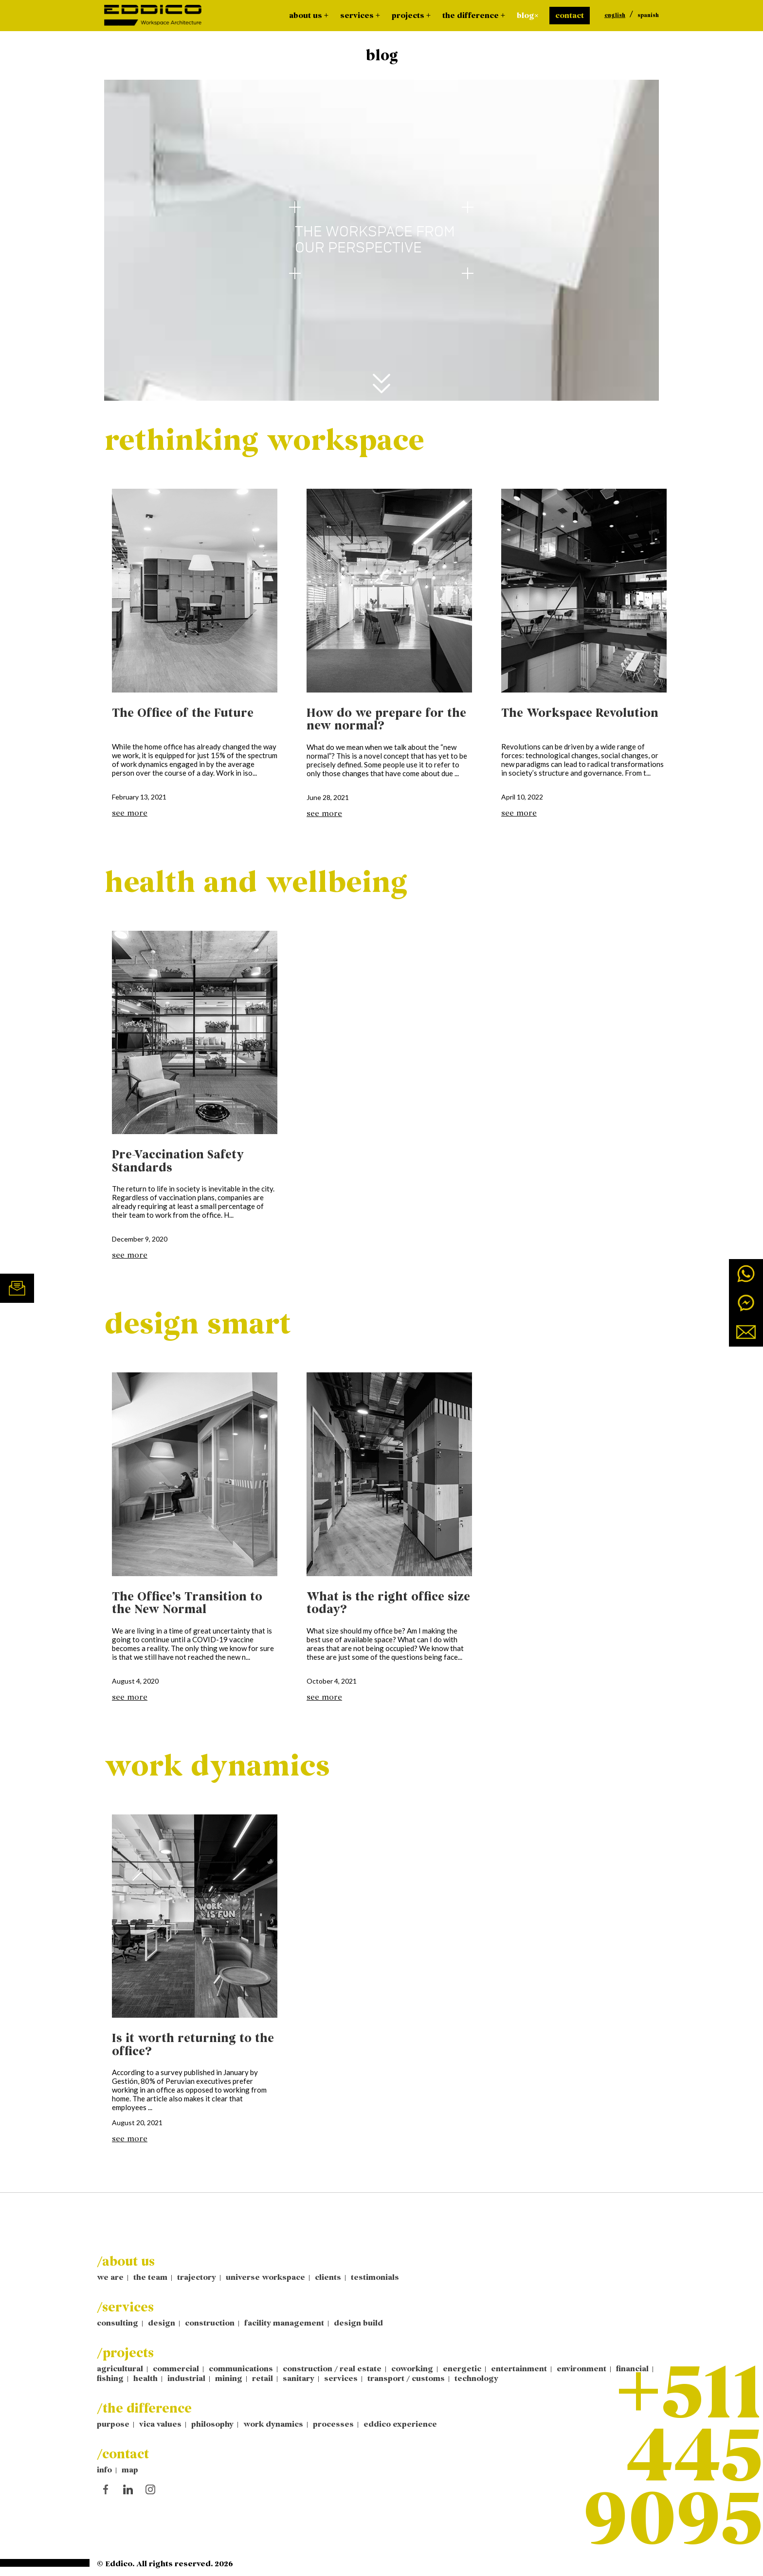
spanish (648, 15)
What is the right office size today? (388, 1603)
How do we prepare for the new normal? (386, 719)
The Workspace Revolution (579, 713)
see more (129, 813)
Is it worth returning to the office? (193, 2045)
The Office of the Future (183, 713)
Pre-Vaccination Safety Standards (178, 1161)
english (614, 15)
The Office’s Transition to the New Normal (187, 1603)
